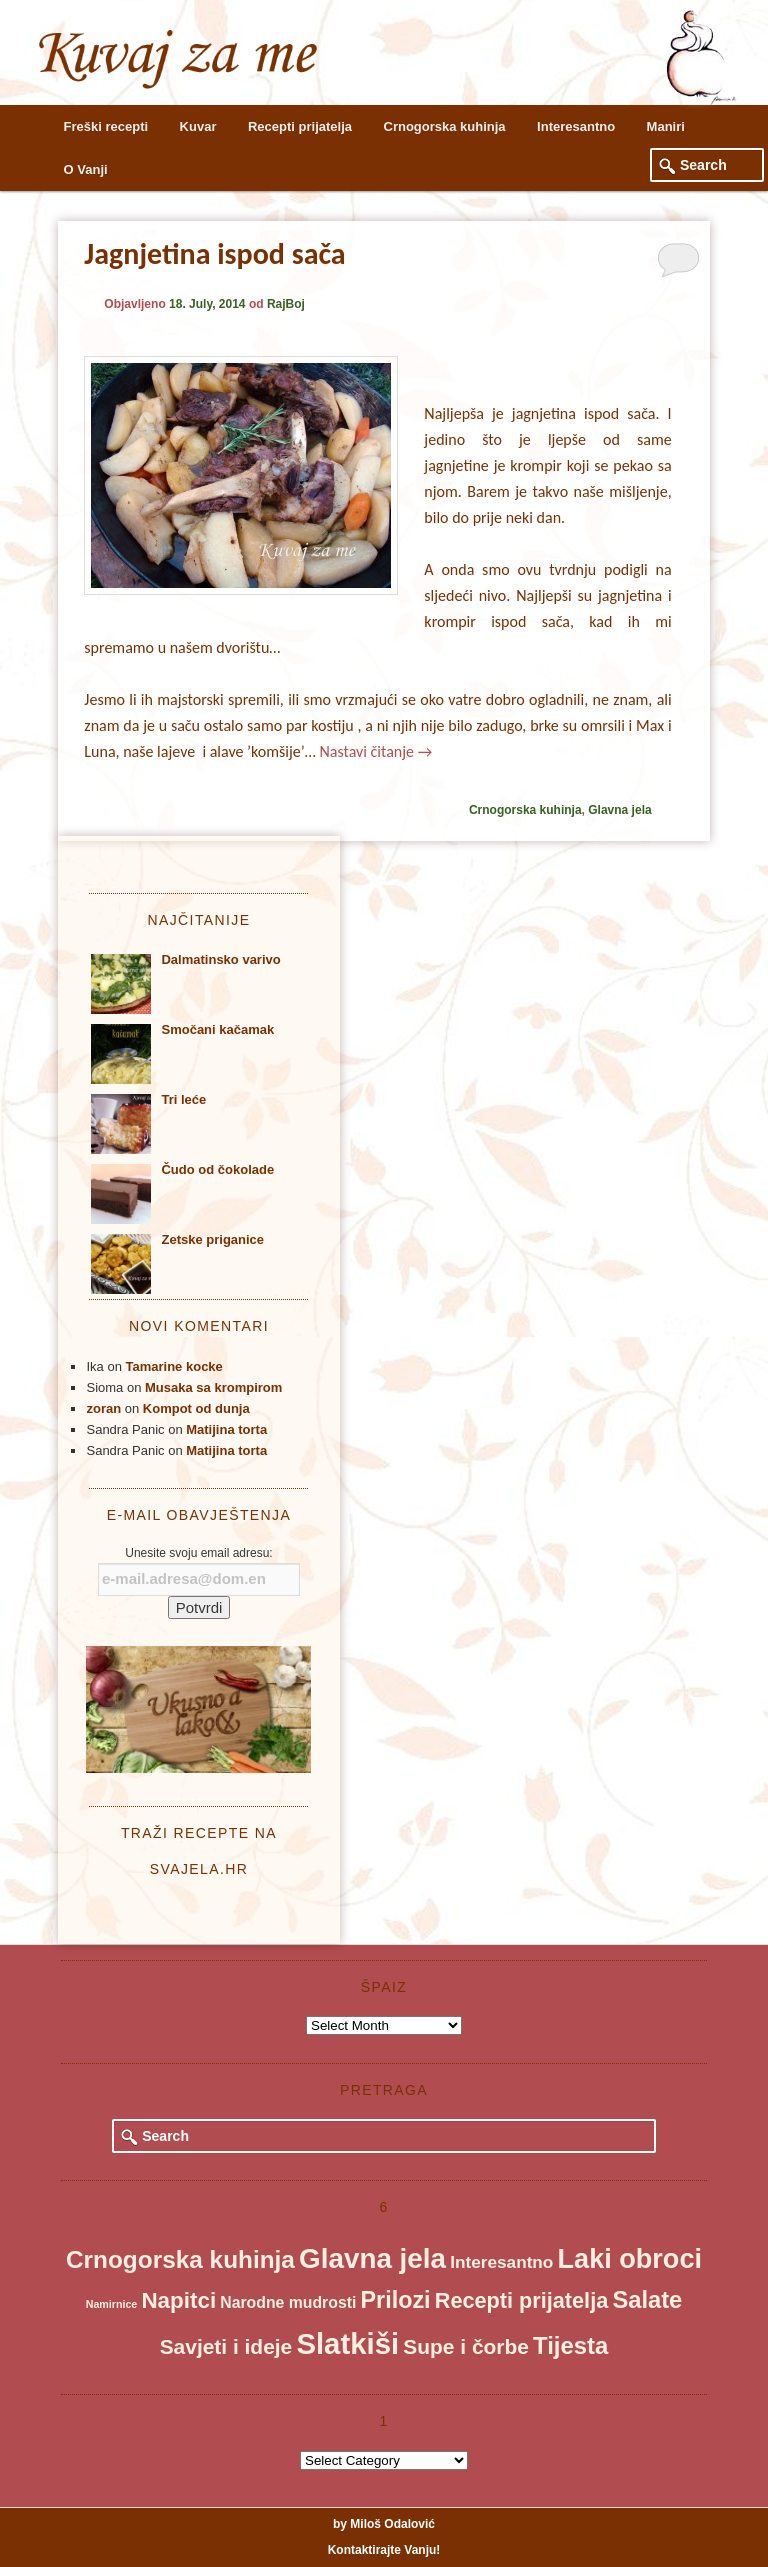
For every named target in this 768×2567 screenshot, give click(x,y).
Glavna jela (619, 810)
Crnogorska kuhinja (445, 126)
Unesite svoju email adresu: (198, 1553)
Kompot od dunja (196, 1408)
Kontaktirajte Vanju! (384, 2550)
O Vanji (86, 169)
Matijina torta (226, 1429)
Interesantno (576, 126)
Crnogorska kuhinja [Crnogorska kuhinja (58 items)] (180, 2259)
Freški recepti (106, 126)
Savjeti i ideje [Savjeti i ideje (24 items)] (226, 2346)
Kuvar (198, 126)
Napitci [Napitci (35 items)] (178, 2300)
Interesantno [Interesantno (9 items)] (501, 2262)
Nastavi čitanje (375, 751)
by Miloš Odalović (384, 2524)
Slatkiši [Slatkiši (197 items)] (347, 2343)
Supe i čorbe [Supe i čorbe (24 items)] (466, 2346)
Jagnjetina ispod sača (214, 253)
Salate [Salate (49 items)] (647, 2300)
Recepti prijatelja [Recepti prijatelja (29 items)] (521, 2300)
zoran (103, 1408)
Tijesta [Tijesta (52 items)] (570, 2345)
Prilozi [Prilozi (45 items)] (396, 2300)
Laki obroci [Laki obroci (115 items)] (630, 2258)
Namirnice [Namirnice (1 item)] (112, 2304)
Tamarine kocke (174, 1366)
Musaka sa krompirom (213, 1387)
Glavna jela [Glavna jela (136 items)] (372, 2258)
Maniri (666, 126)
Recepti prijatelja (300, 126)
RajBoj (286, 304)
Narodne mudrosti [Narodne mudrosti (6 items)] (288, 2302)
